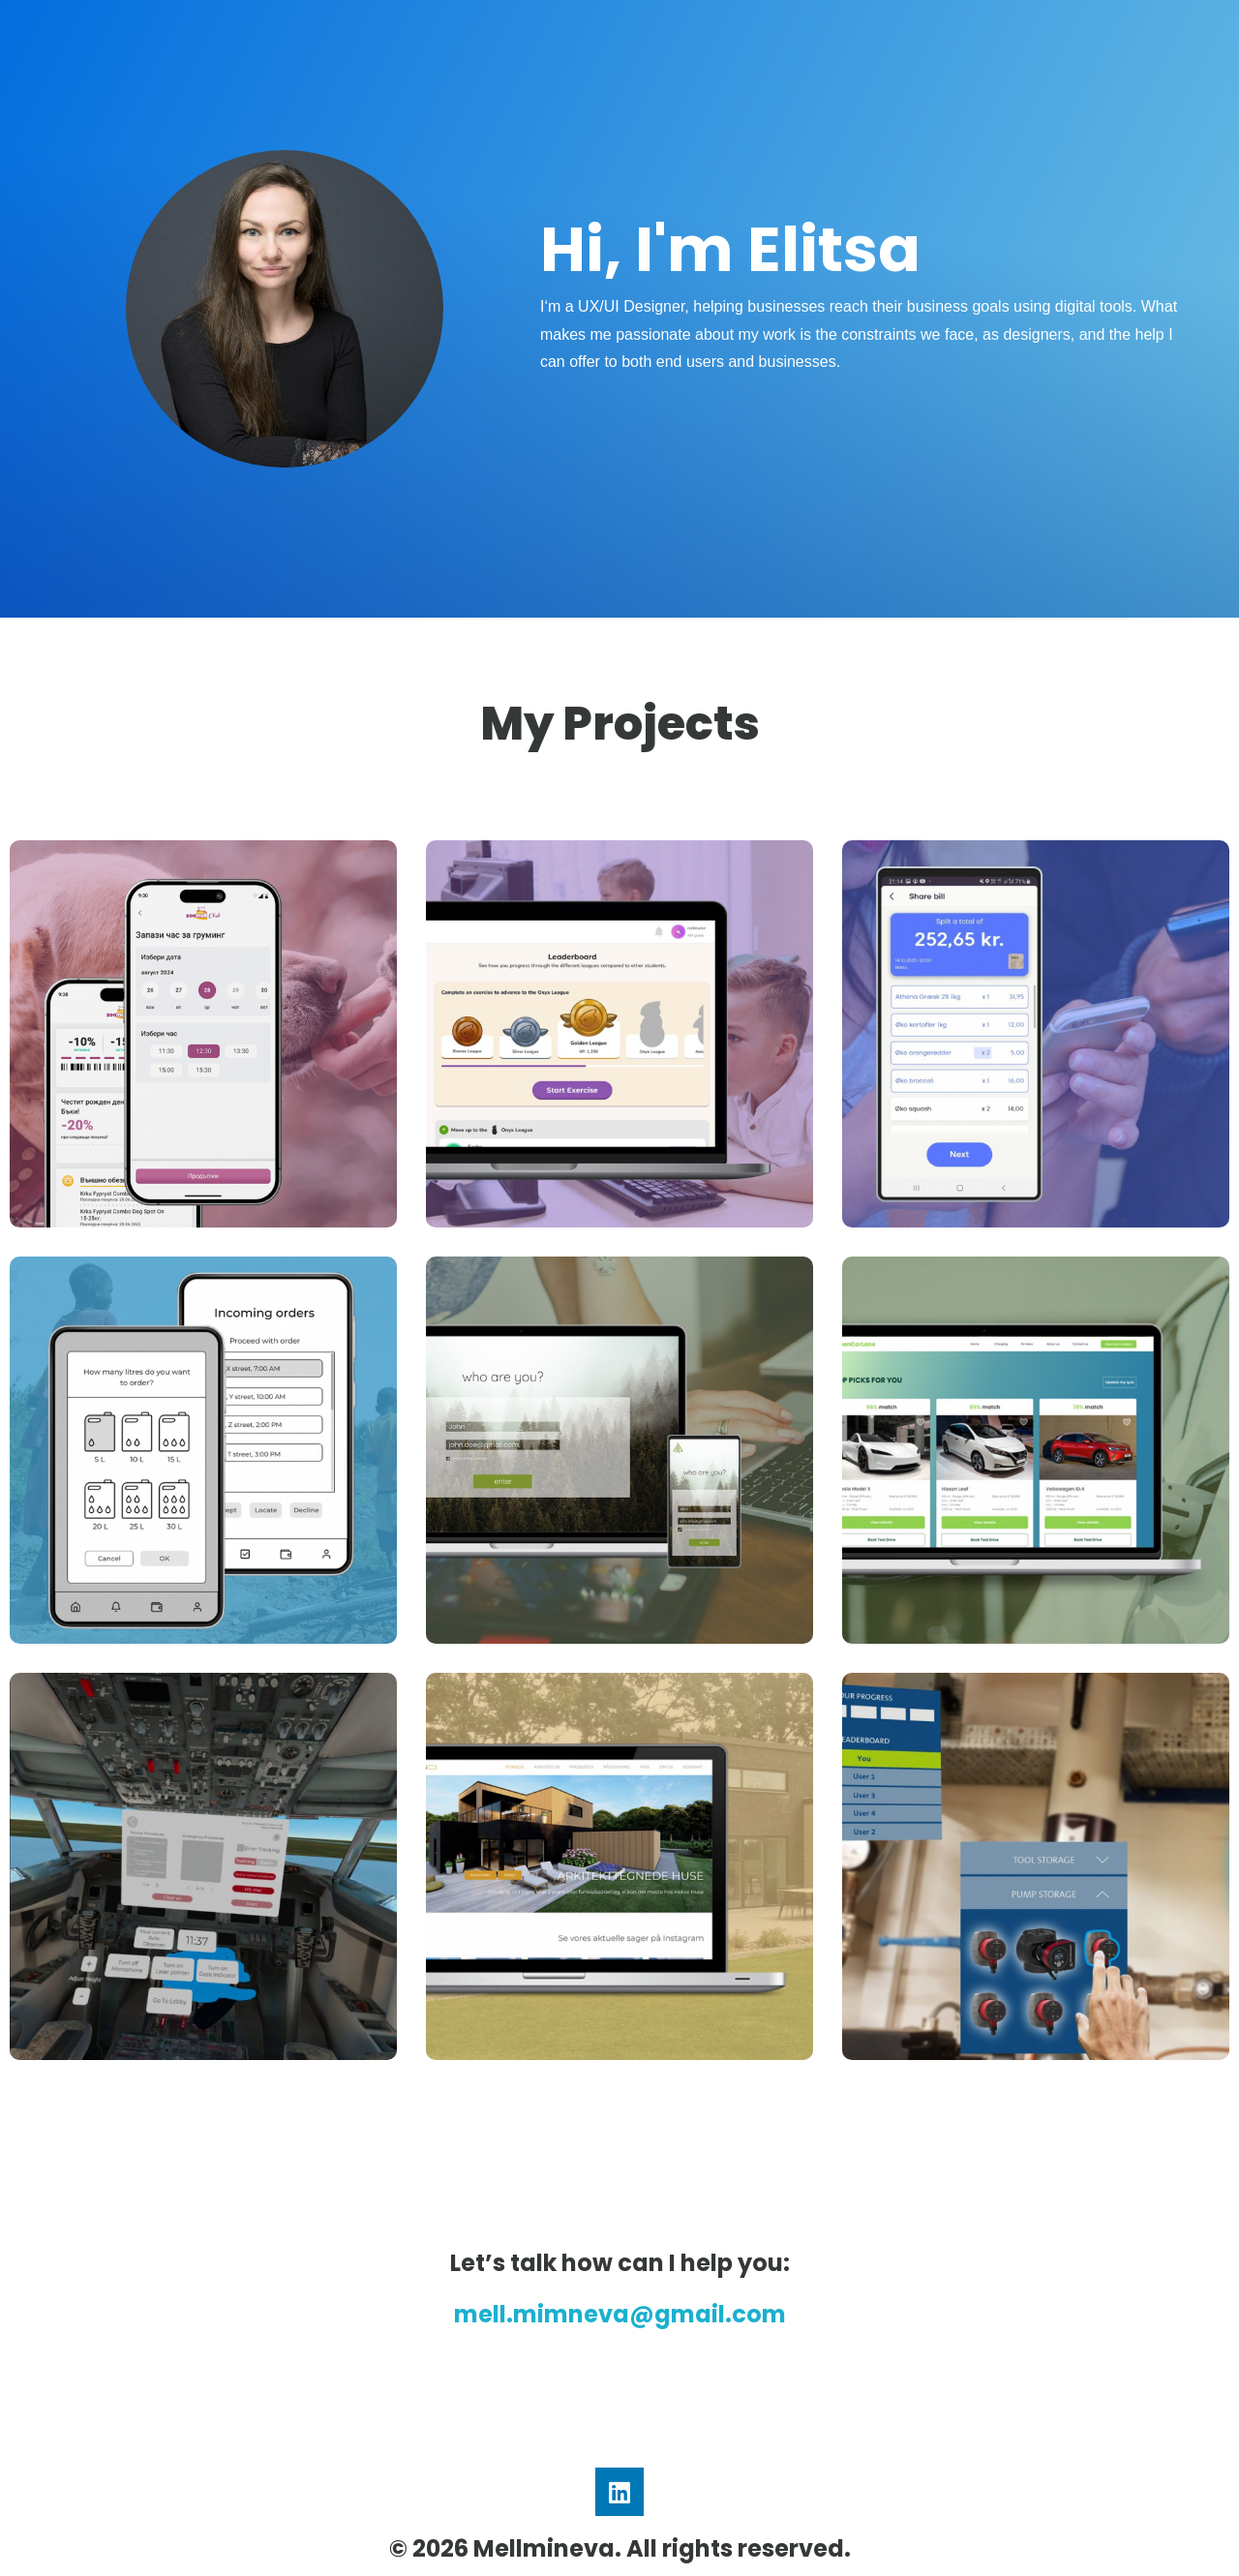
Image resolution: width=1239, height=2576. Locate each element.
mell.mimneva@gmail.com (620, 2314)
